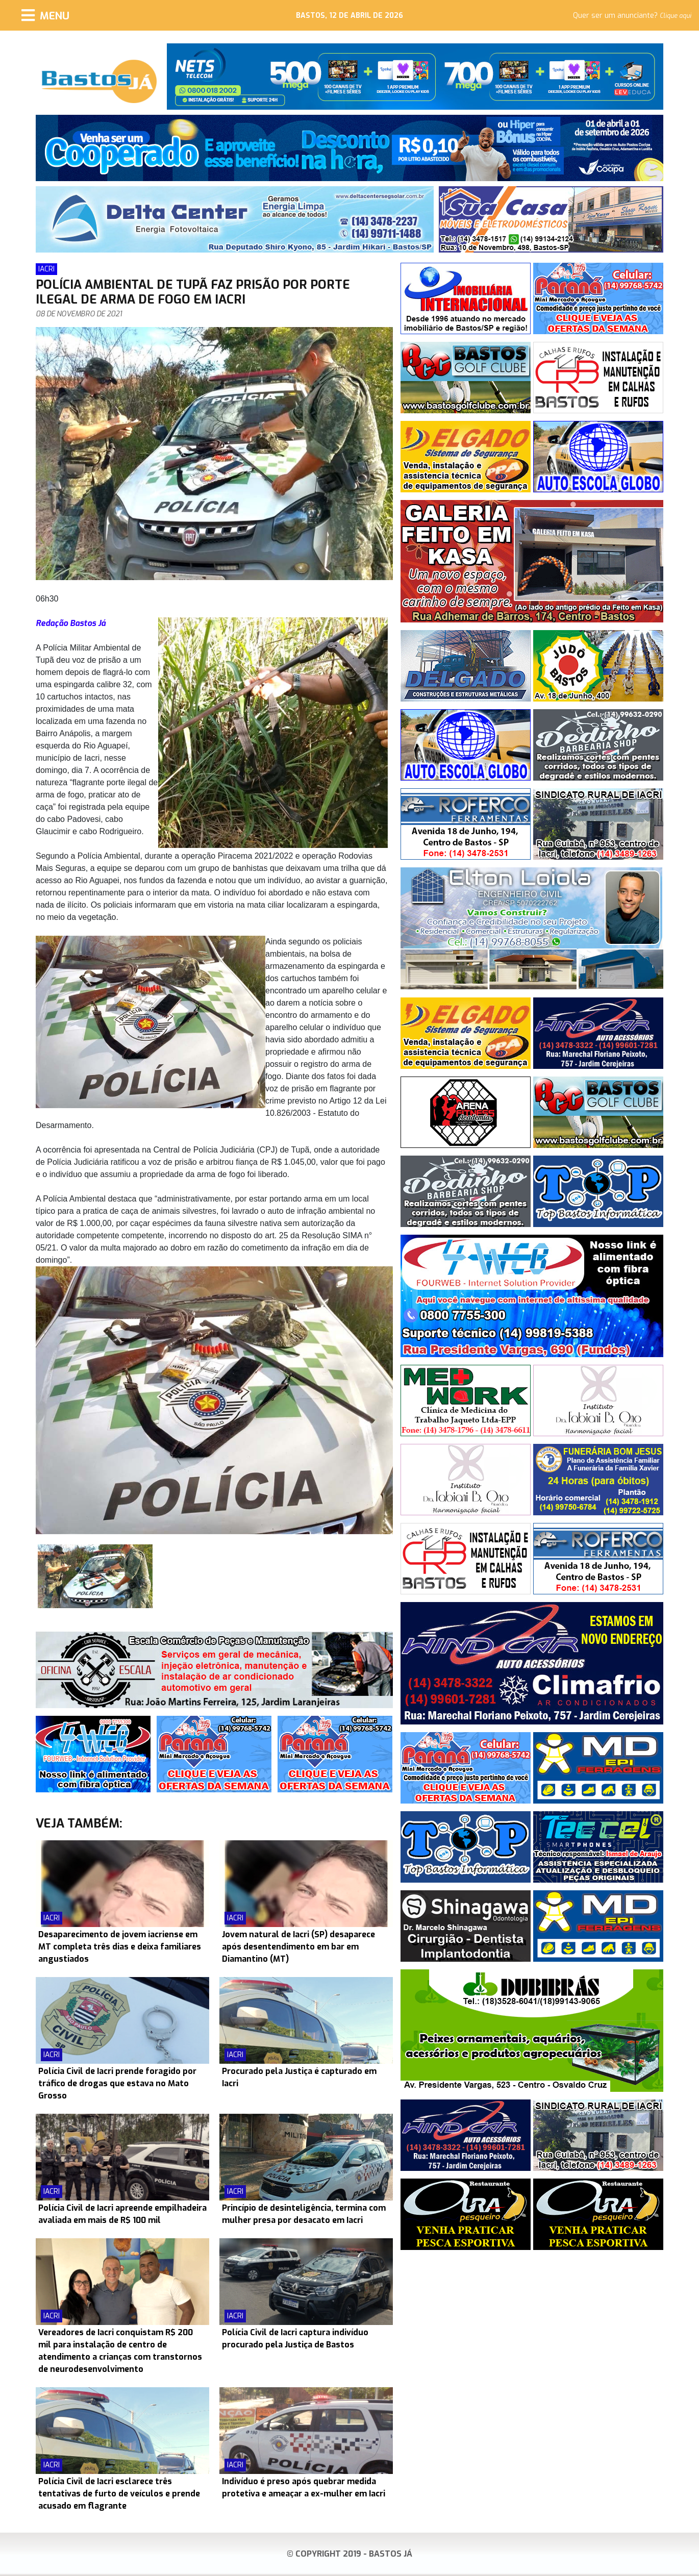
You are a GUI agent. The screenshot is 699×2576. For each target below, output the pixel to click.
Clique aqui (675, 16)
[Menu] (45, 15)
